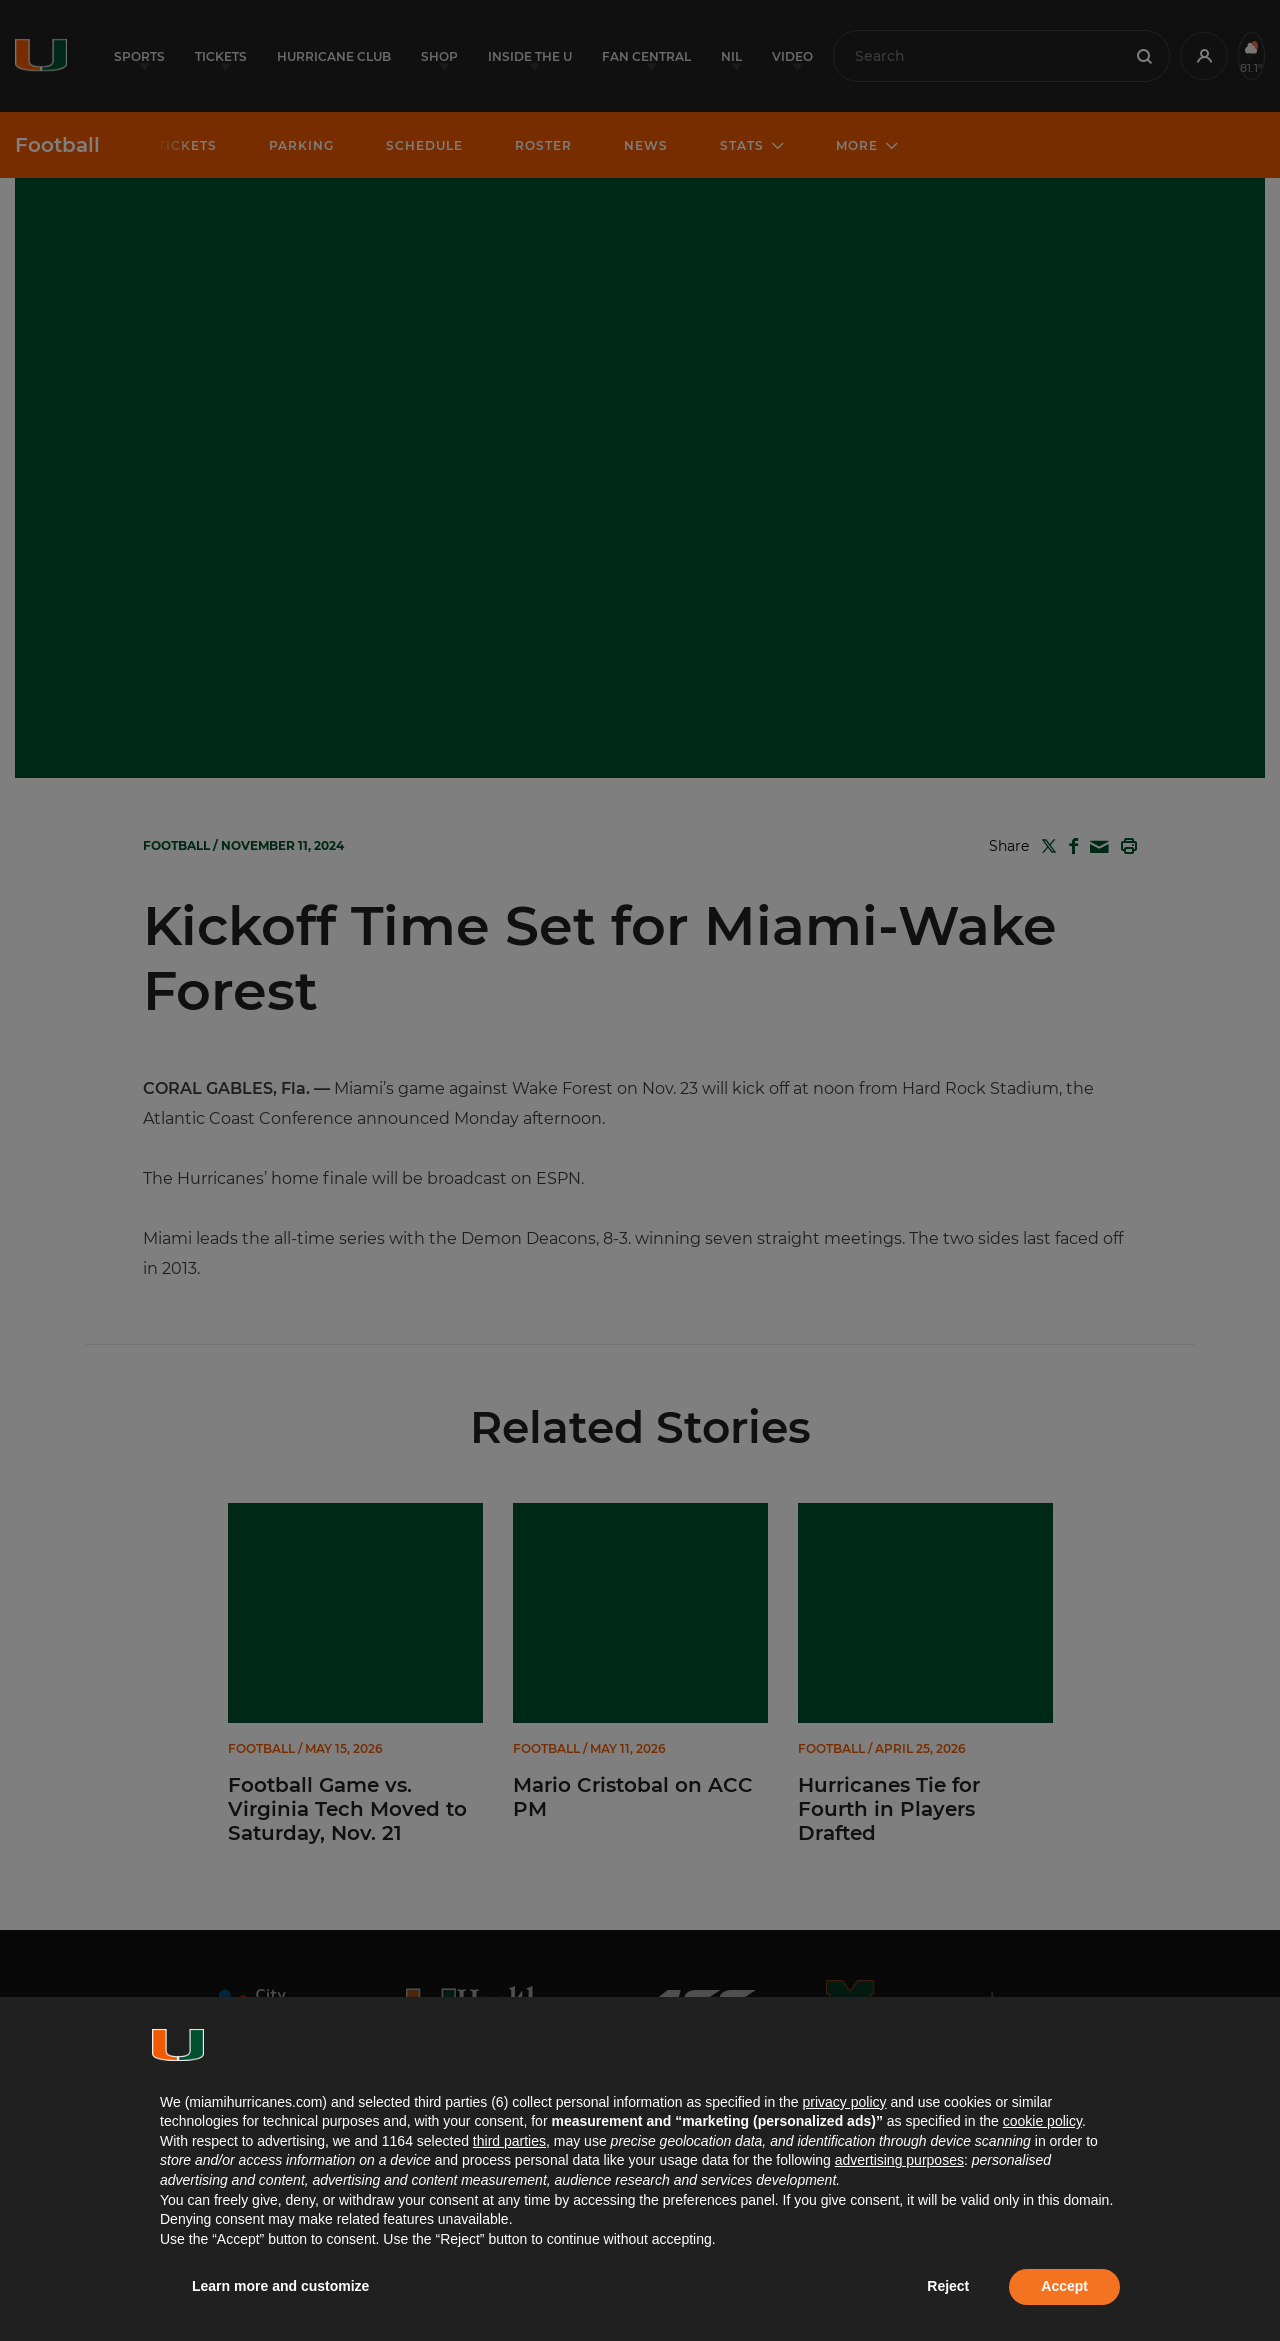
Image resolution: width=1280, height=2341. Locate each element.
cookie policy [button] (1042, 2121)
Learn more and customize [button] (280, 2286)
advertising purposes (899, 2160)
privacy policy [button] (844, 2102)
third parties (509, 2141)
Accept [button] (1064, 2286)
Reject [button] (948, 2286)
